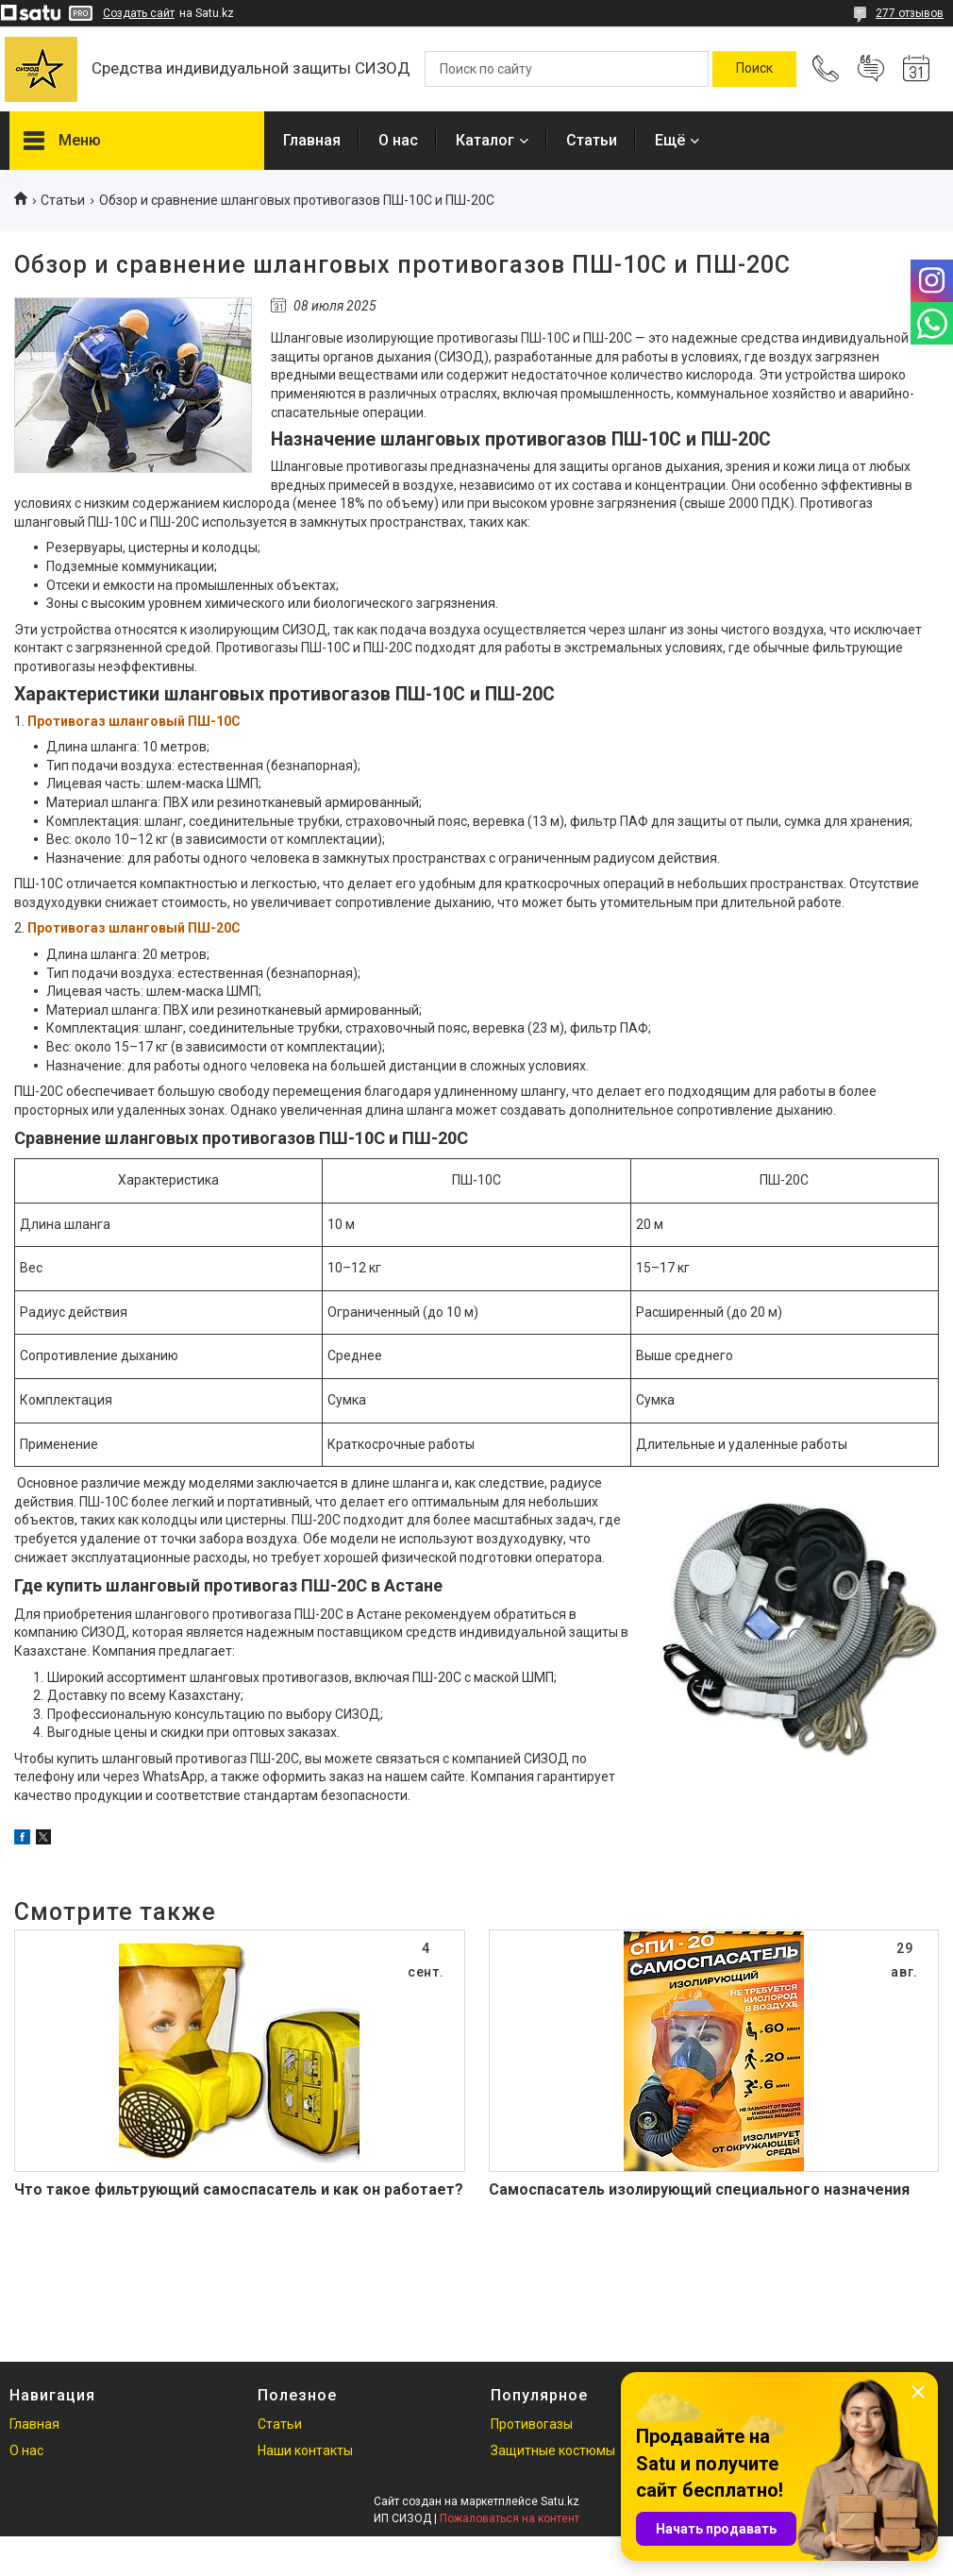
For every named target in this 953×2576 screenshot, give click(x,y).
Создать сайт (139, 13)
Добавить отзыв (871, 69)
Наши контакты (305, 2450)
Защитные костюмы (553, 2450)
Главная (312, 140)
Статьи (591, 140)
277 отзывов (910, 13)
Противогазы (532, 2424)
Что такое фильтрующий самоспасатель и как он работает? (238, 2189)
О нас (398, 140)
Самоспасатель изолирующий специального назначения (699, 2189)
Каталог (485, 140)
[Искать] (754, 69)
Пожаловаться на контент (509, 2518)
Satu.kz (560, 2501)
